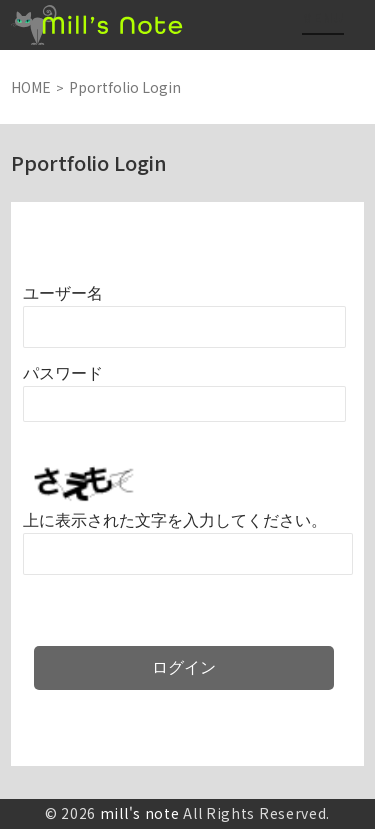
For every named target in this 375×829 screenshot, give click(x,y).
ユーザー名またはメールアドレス (63, 293)
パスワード (63, 373)
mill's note (140, 813)
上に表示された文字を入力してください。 (175, 520)
